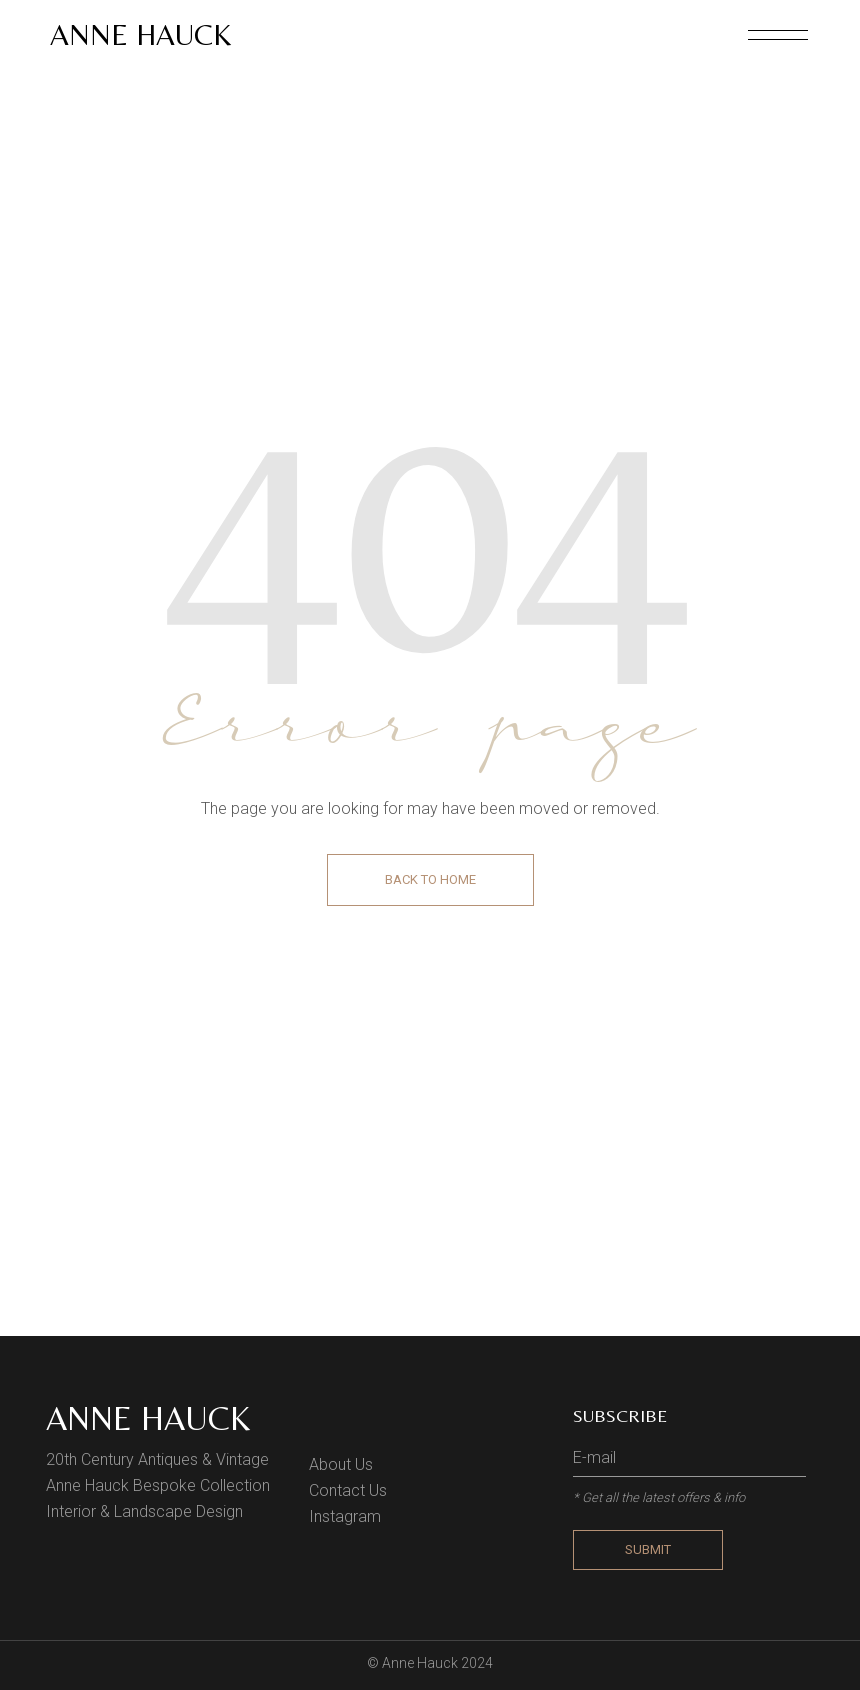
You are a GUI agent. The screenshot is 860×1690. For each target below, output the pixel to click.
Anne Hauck (140, 34)
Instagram (345, 1516)
